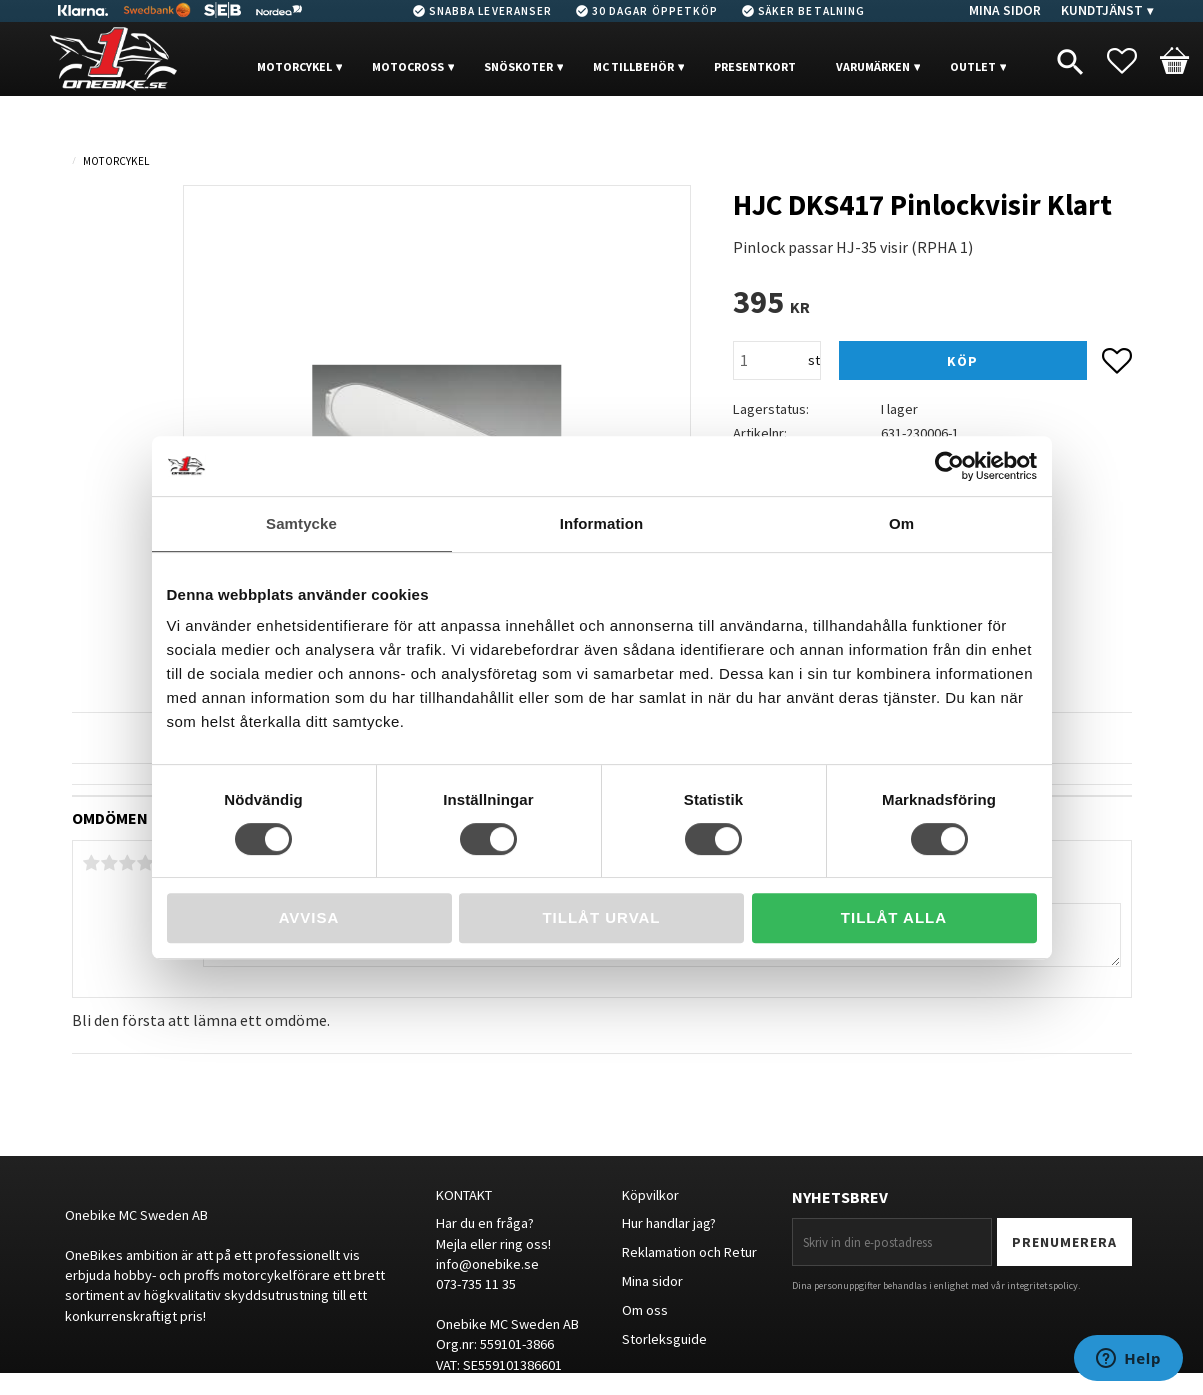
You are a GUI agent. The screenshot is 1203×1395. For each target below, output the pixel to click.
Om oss (645, 1310)
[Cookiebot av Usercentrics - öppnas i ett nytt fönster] (949, 466)
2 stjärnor (110, 863)
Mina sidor (652, 1281)
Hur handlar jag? (669, 1223)
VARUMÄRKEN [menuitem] (873, 66)
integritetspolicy (1042, 1285)
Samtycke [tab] (301, 523)
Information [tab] (602, 523)
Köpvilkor (650, 1195)
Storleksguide (664, 1339)
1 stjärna (92, 863)
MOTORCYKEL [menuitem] (294, 66)
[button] (1132, 61)
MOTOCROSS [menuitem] (408, 66)
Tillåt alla (894, 917)
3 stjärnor (128, 863)
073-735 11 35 (476, 1284)
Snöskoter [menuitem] (518, 66)
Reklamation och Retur (689, 1252)
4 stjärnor (146, 863)
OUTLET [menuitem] (973, 66)
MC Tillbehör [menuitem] (633, 66)
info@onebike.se (487, 1264)
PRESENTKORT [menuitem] (755, 66)
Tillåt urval (601, 917)
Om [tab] (901, 523)
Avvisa (309, 917)
